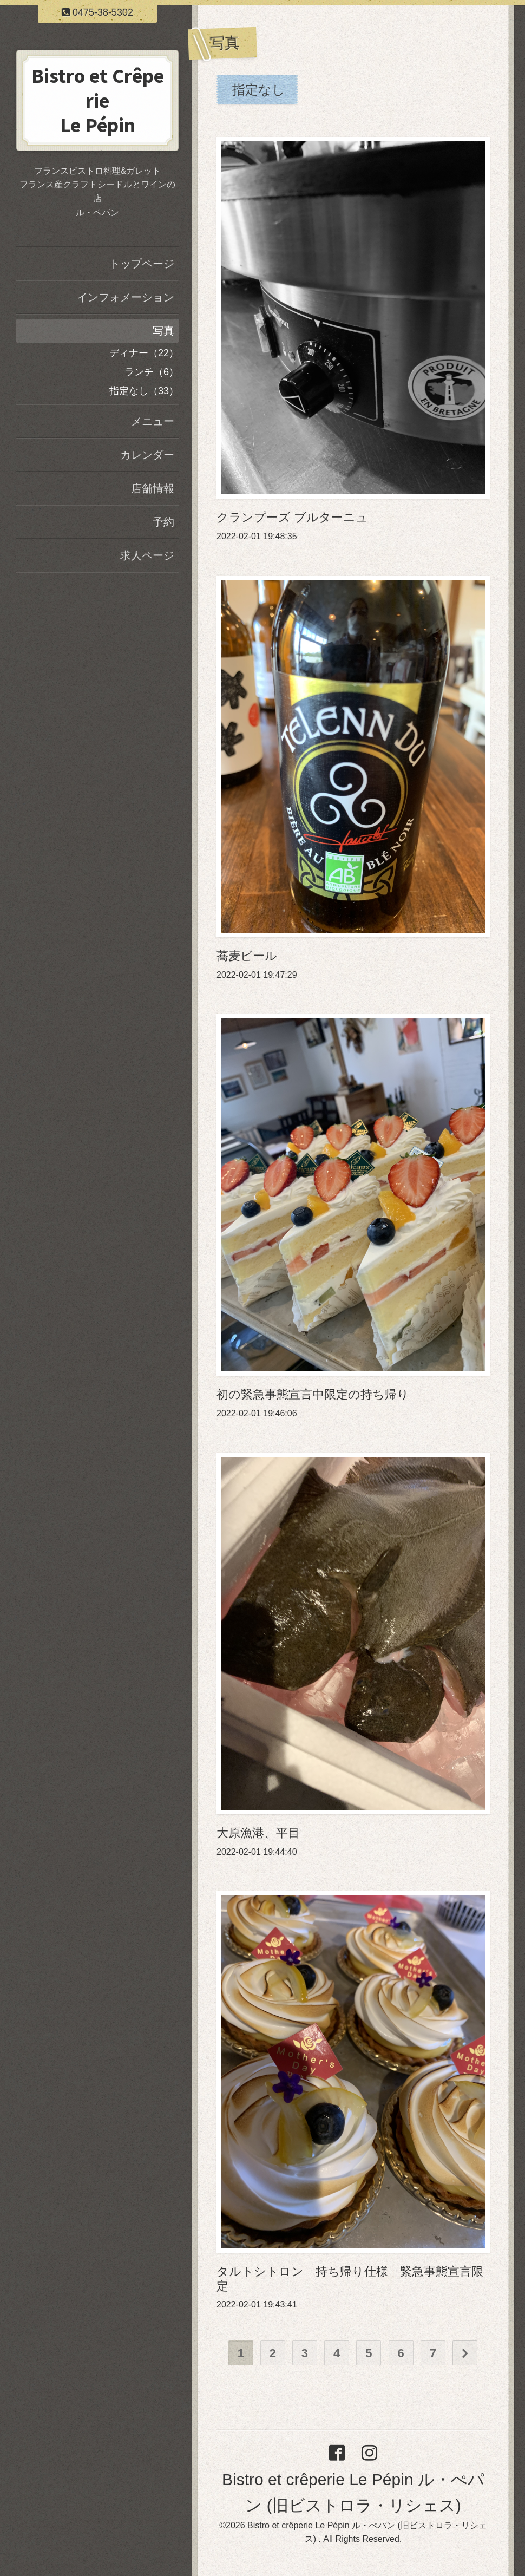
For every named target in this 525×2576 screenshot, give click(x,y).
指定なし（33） (144, 390)
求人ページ (147, 555)
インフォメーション (125, 297)
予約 (163, 522)
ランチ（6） (151, 372)
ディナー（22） (144, 353)
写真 (163, 331)
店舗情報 (152, 488)
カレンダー (147, 455)
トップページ (141, 264)
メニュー (152, 421)
